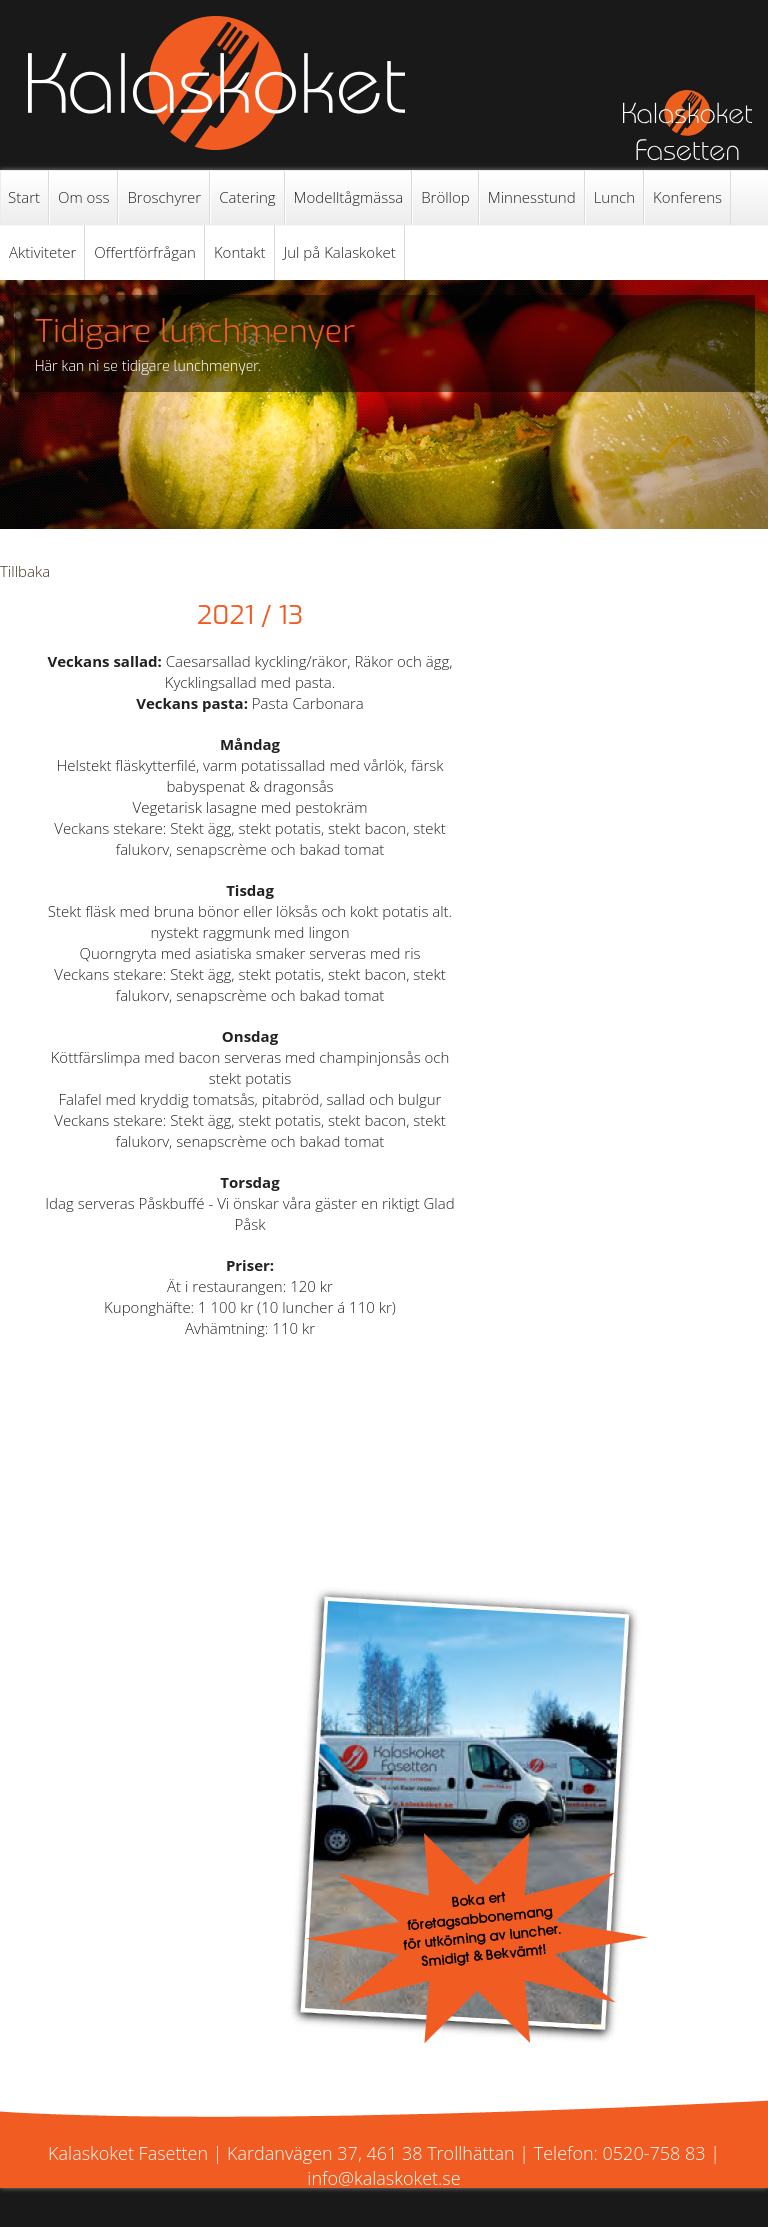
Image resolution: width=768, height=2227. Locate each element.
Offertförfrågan (145, 252)
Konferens (687, 197)
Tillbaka (25, 571)
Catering (247, 197)
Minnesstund (532, 197)
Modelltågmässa (349, 197)
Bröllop (445, 197)
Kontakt (240, 252)
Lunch (614, 197)
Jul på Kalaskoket (340, 252)
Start (24, 197)
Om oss (83, 197)
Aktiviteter (42, 252)
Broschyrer (164, 197)
